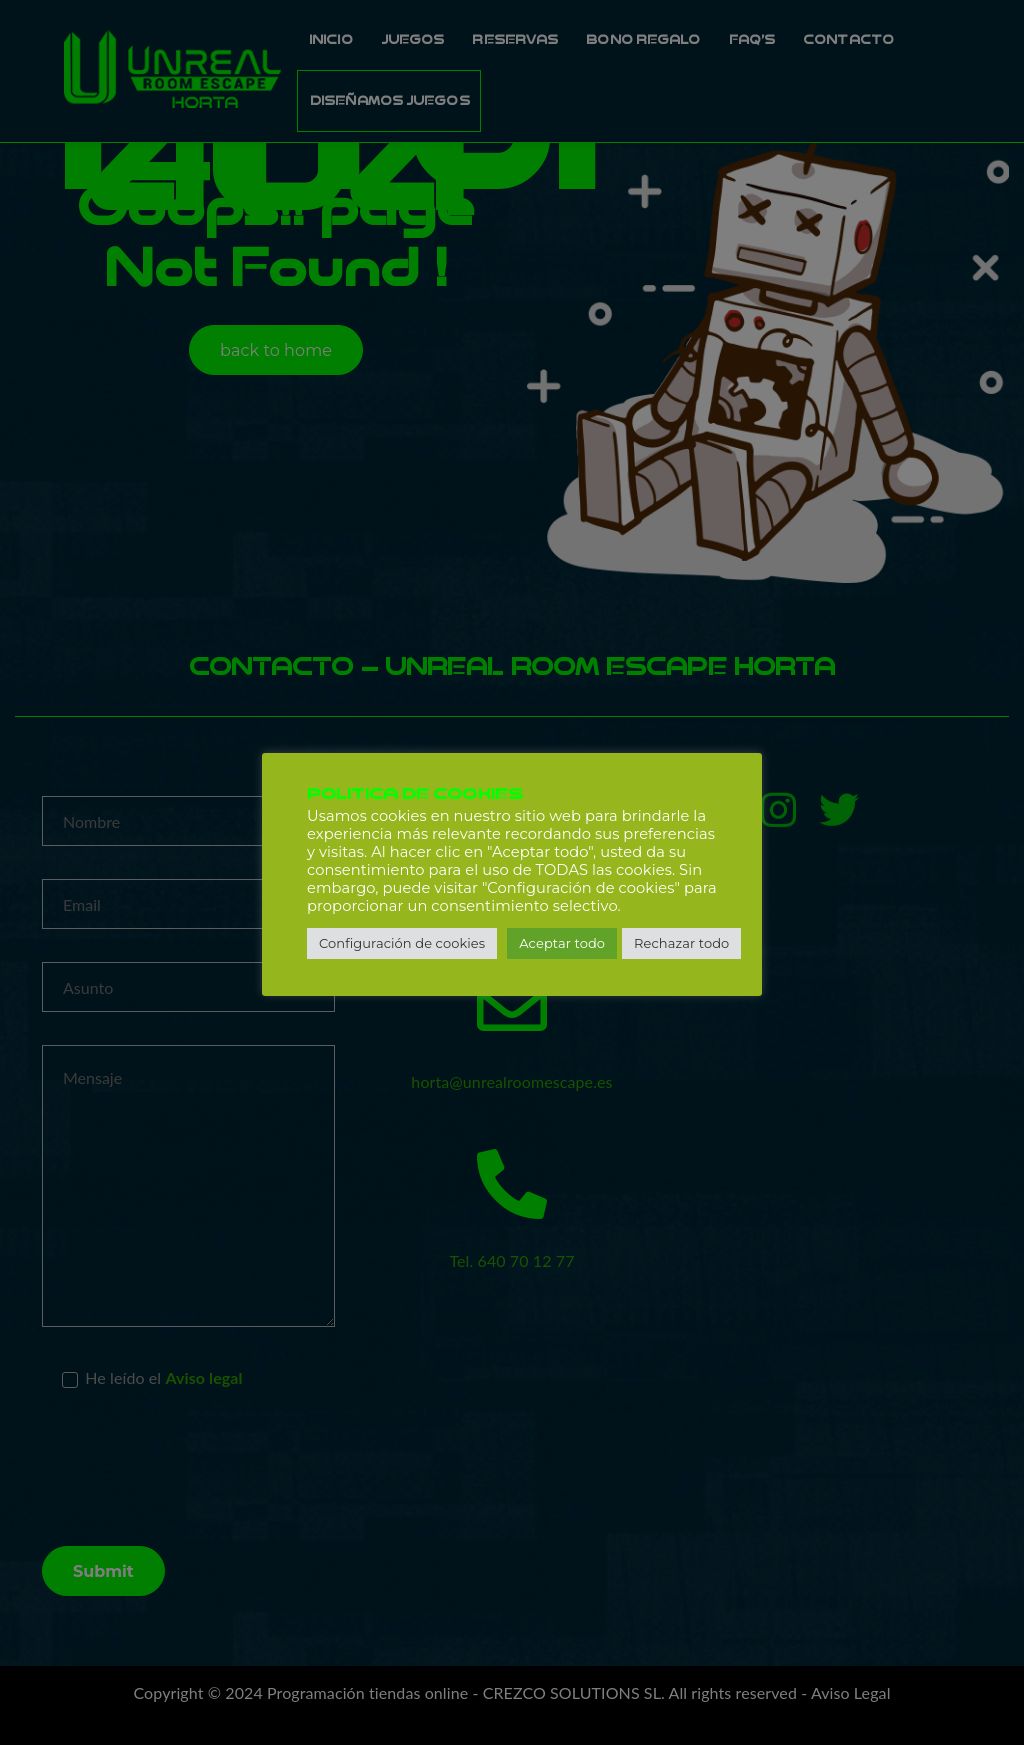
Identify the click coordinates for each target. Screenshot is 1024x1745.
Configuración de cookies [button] (402, 943)
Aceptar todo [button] (562, 943)
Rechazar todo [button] (681, 943)
